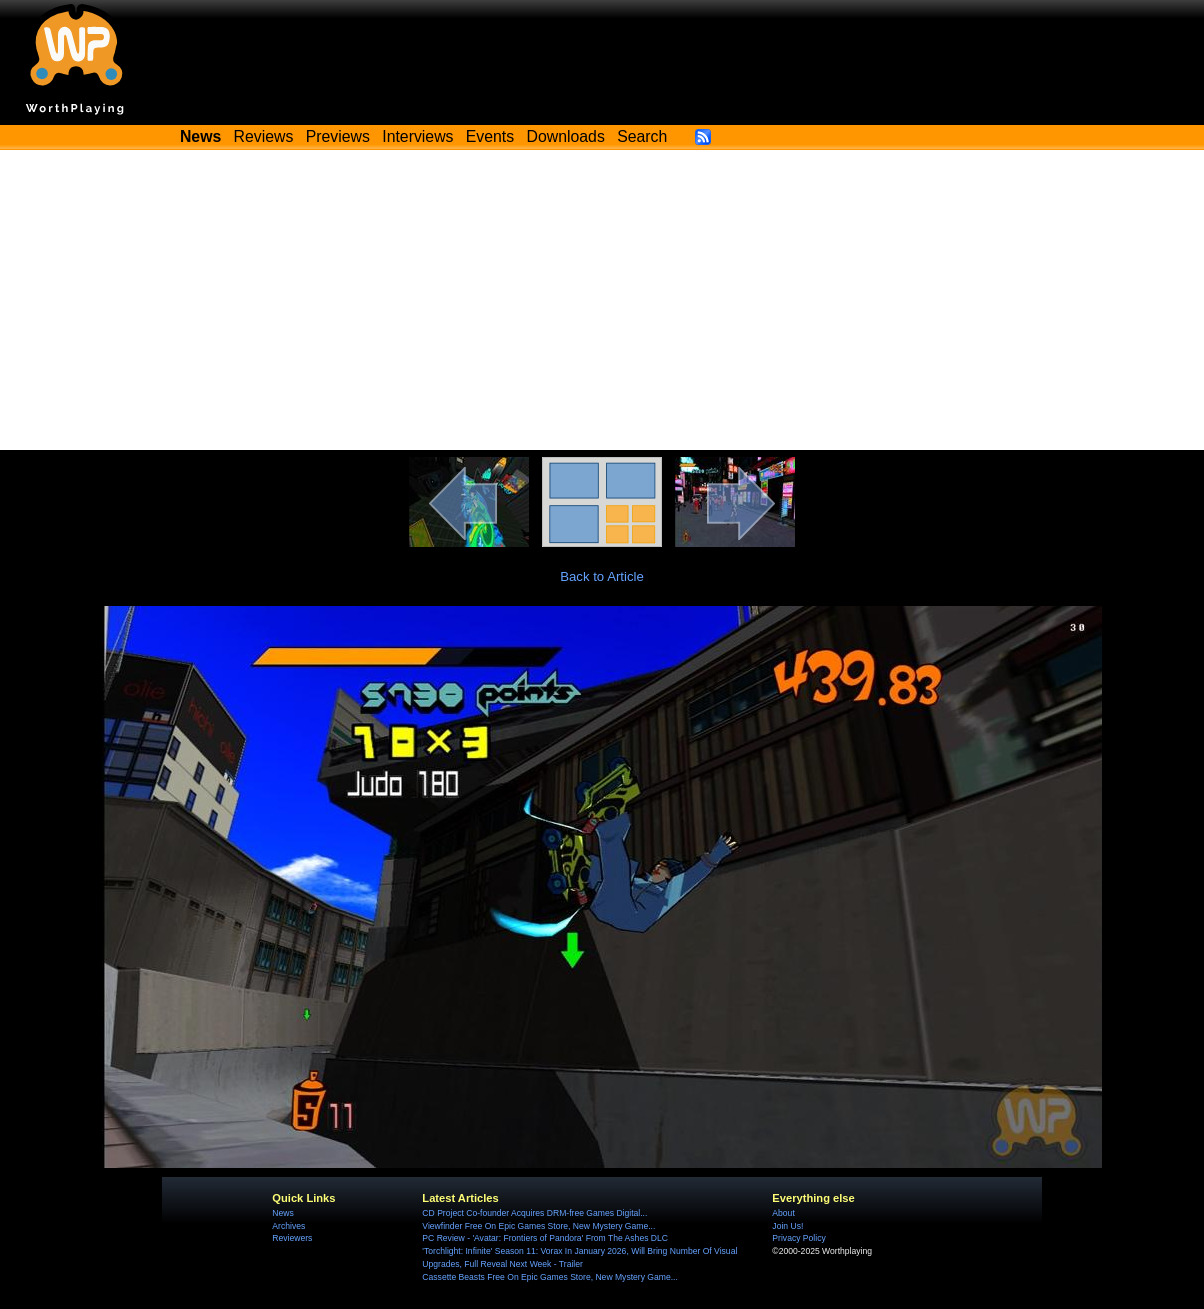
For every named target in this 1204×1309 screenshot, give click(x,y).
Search (642, 136)
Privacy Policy (798, 1238)
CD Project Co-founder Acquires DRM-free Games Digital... (534, 1213)
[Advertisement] (602, 300)
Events (490, 136)
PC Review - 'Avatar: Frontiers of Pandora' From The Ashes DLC (545, 1238)
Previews (338, 136)
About (783, 1213)
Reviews (264, 136)
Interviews (417, 136)
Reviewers (292, 1238)
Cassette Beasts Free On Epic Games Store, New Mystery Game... (550, 1277)
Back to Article (602, 576)
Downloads (566, 136)
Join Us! (787, 1226)
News (282, 1213)
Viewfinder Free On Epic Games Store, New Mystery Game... (538, 1226)
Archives (288, 1226)
